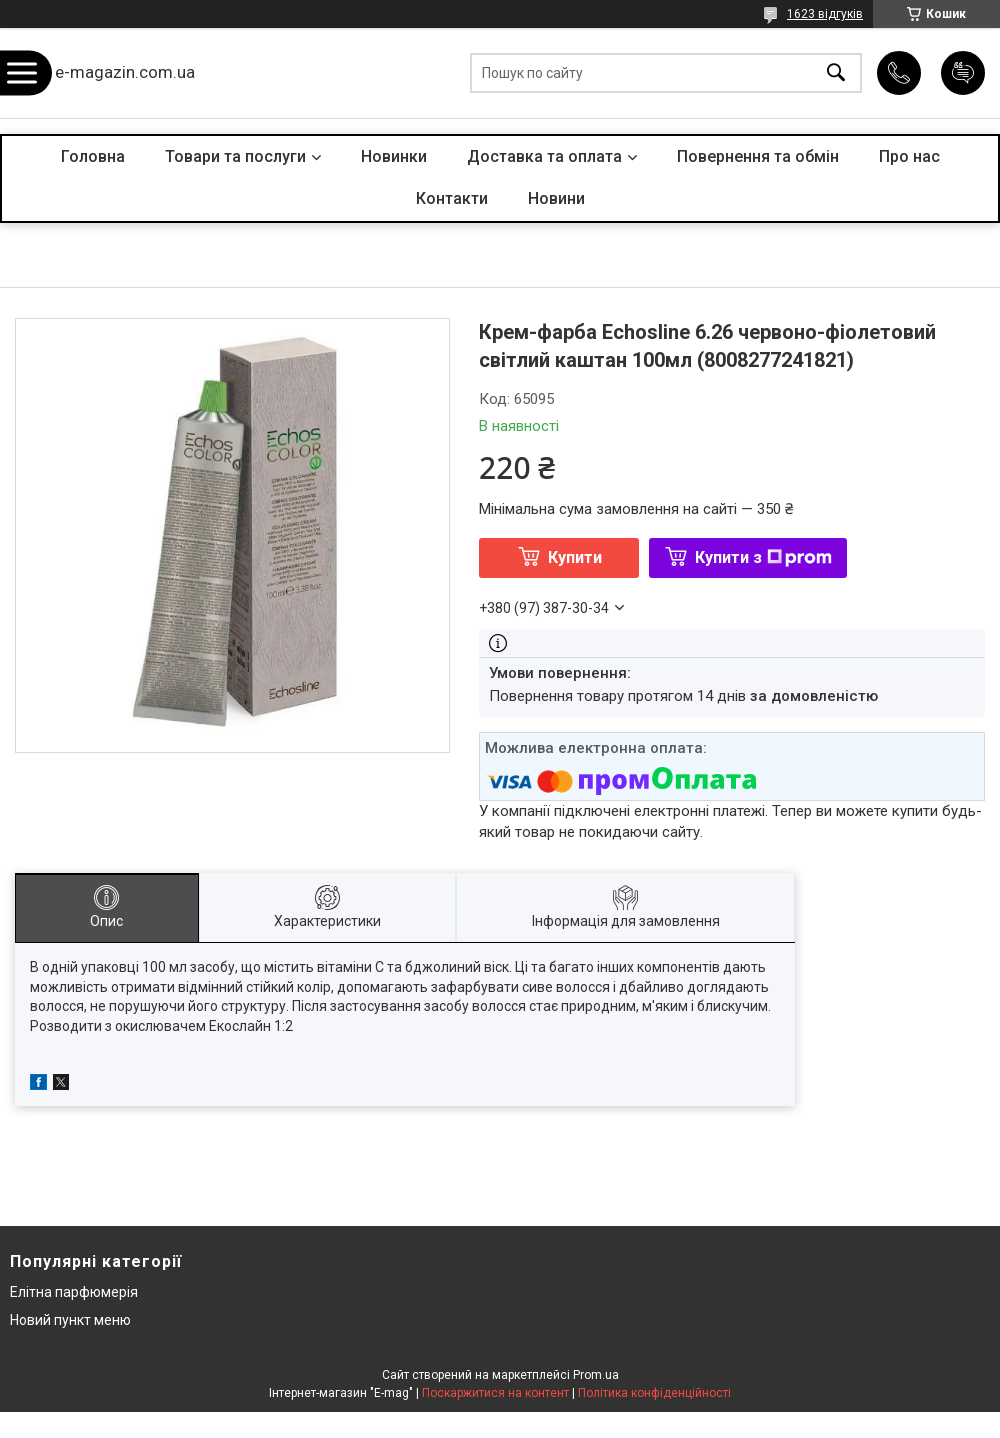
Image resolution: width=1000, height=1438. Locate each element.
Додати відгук (963, 73)
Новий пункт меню (70, 1320)
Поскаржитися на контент (495, 1393)
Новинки (394, 156)
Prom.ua (596, 1375)
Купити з (763, 557)
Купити (575, 557)
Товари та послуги (235, 156)
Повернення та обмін (758, 156)
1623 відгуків (825, 14)
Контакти (452, 198)
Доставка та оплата (544, 156)
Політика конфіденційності (654, 1393)
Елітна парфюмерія (74, 1292)
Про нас (909, 156)
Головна (93, 156)
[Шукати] (836, 73)
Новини (556, 198)
